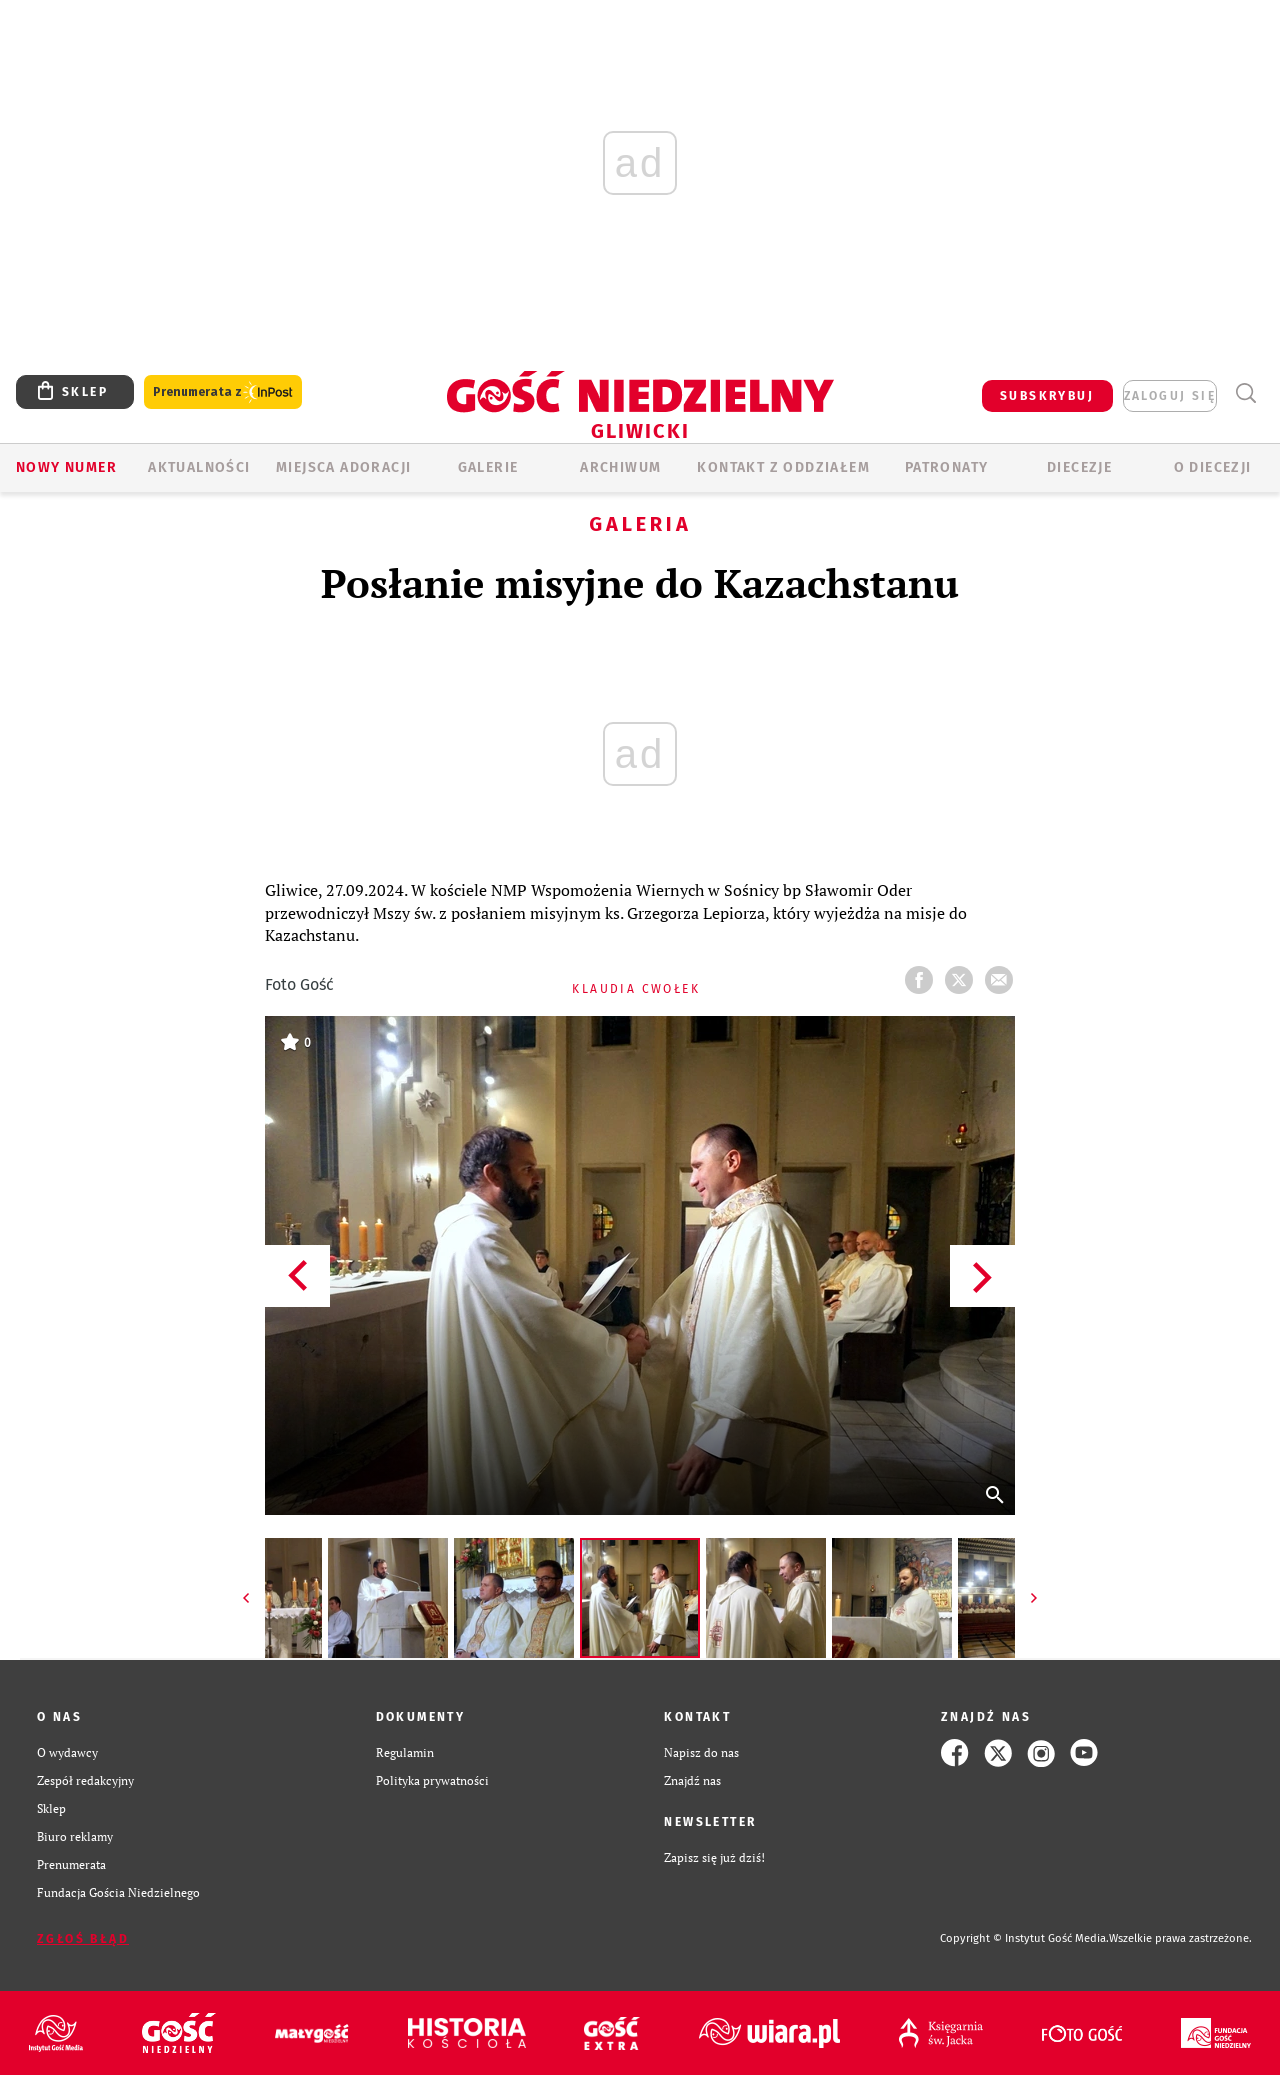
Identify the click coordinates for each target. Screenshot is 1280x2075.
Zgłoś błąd (83, 1939)
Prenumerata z (223, 392)
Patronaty (947, 467)
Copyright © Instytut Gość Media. (1024, 1938)
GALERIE (488, 467)
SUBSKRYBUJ (1047, 396)
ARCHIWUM (620, 467)
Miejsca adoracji (343, 467)
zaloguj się (1170, 396)
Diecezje (1079, 467)
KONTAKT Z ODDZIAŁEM (783, 467)
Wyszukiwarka (1245, 393)
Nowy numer (66, 467)
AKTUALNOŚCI (199, 467)
